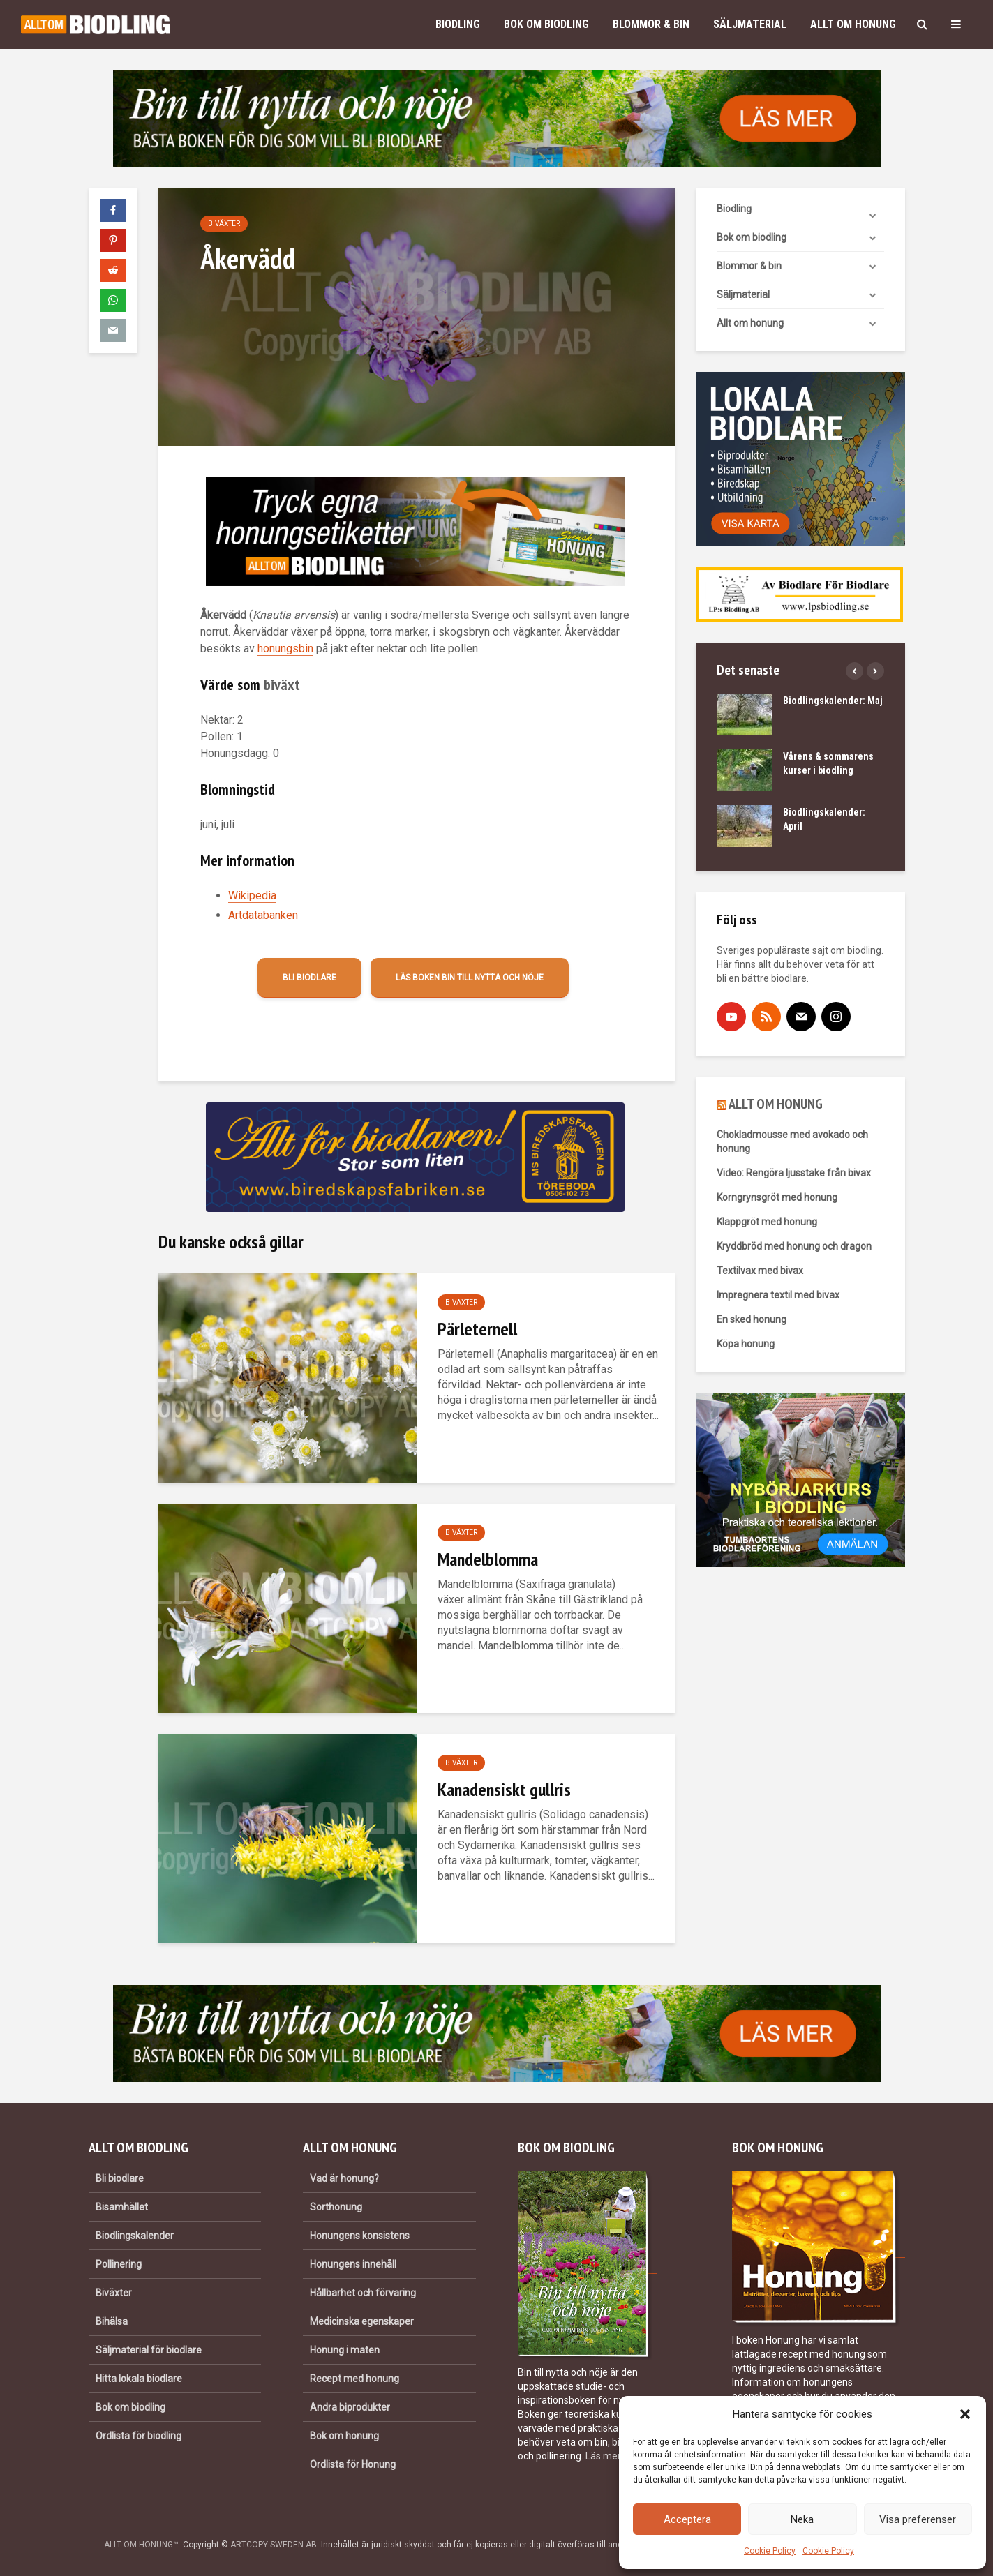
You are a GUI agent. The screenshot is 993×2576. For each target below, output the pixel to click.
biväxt (282, 684)
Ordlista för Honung (353, 2464)
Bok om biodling (546, 24)
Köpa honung (746, 1343)
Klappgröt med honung (767, 1221)
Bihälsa (112, 2321)
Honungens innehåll (353, 2264)
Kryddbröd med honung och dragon (794, 1246)
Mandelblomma (488, 1559)
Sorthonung (336, 2206)
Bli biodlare (309, 977)
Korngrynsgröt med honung (777, 1197)
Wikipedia (252, 895)
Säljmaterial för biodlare (149, 2350)
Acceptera (687, 2519)
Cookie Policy (770, 2551)
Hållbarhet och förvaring (363, 2292)
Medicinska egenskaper (362, 2321)
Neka (802, 2519)
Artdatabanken (263, 915)
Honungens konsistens (360, 2235)
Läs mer (602, 2456)
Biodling (457, 24)
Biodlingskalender (135, 2235)
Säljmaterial (749, 24)
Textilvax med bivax (760, 1270)
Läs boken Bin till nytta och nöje (470, 977)
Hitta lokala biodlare (139, 2378)
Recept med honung (354, 2378)
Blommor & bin (651, 24)
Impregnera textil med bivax (778, 1295)
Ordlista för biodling (138, 2435)
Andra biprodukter (350, 2407)
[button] (965, 2414)
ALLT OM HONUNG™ (141, 2544)
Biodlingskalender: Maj (833, 700)
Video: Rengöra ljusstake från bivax (794, 1172)
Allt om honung (853, 24)
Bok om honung (344, 2435)
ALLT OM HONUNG (776, 1104)
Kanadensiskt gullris (504, 1789)
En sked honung (751, 1319)
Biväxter (224, 223)
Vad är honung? (344, 2178)
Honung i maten (345, 2350)
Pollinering (119, 2264)
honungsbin (285, 648)
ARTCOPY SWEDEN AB (273, 2544)
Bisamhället (122, 2206)
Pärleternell (477, 1328)
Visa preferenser (917, 2519)
